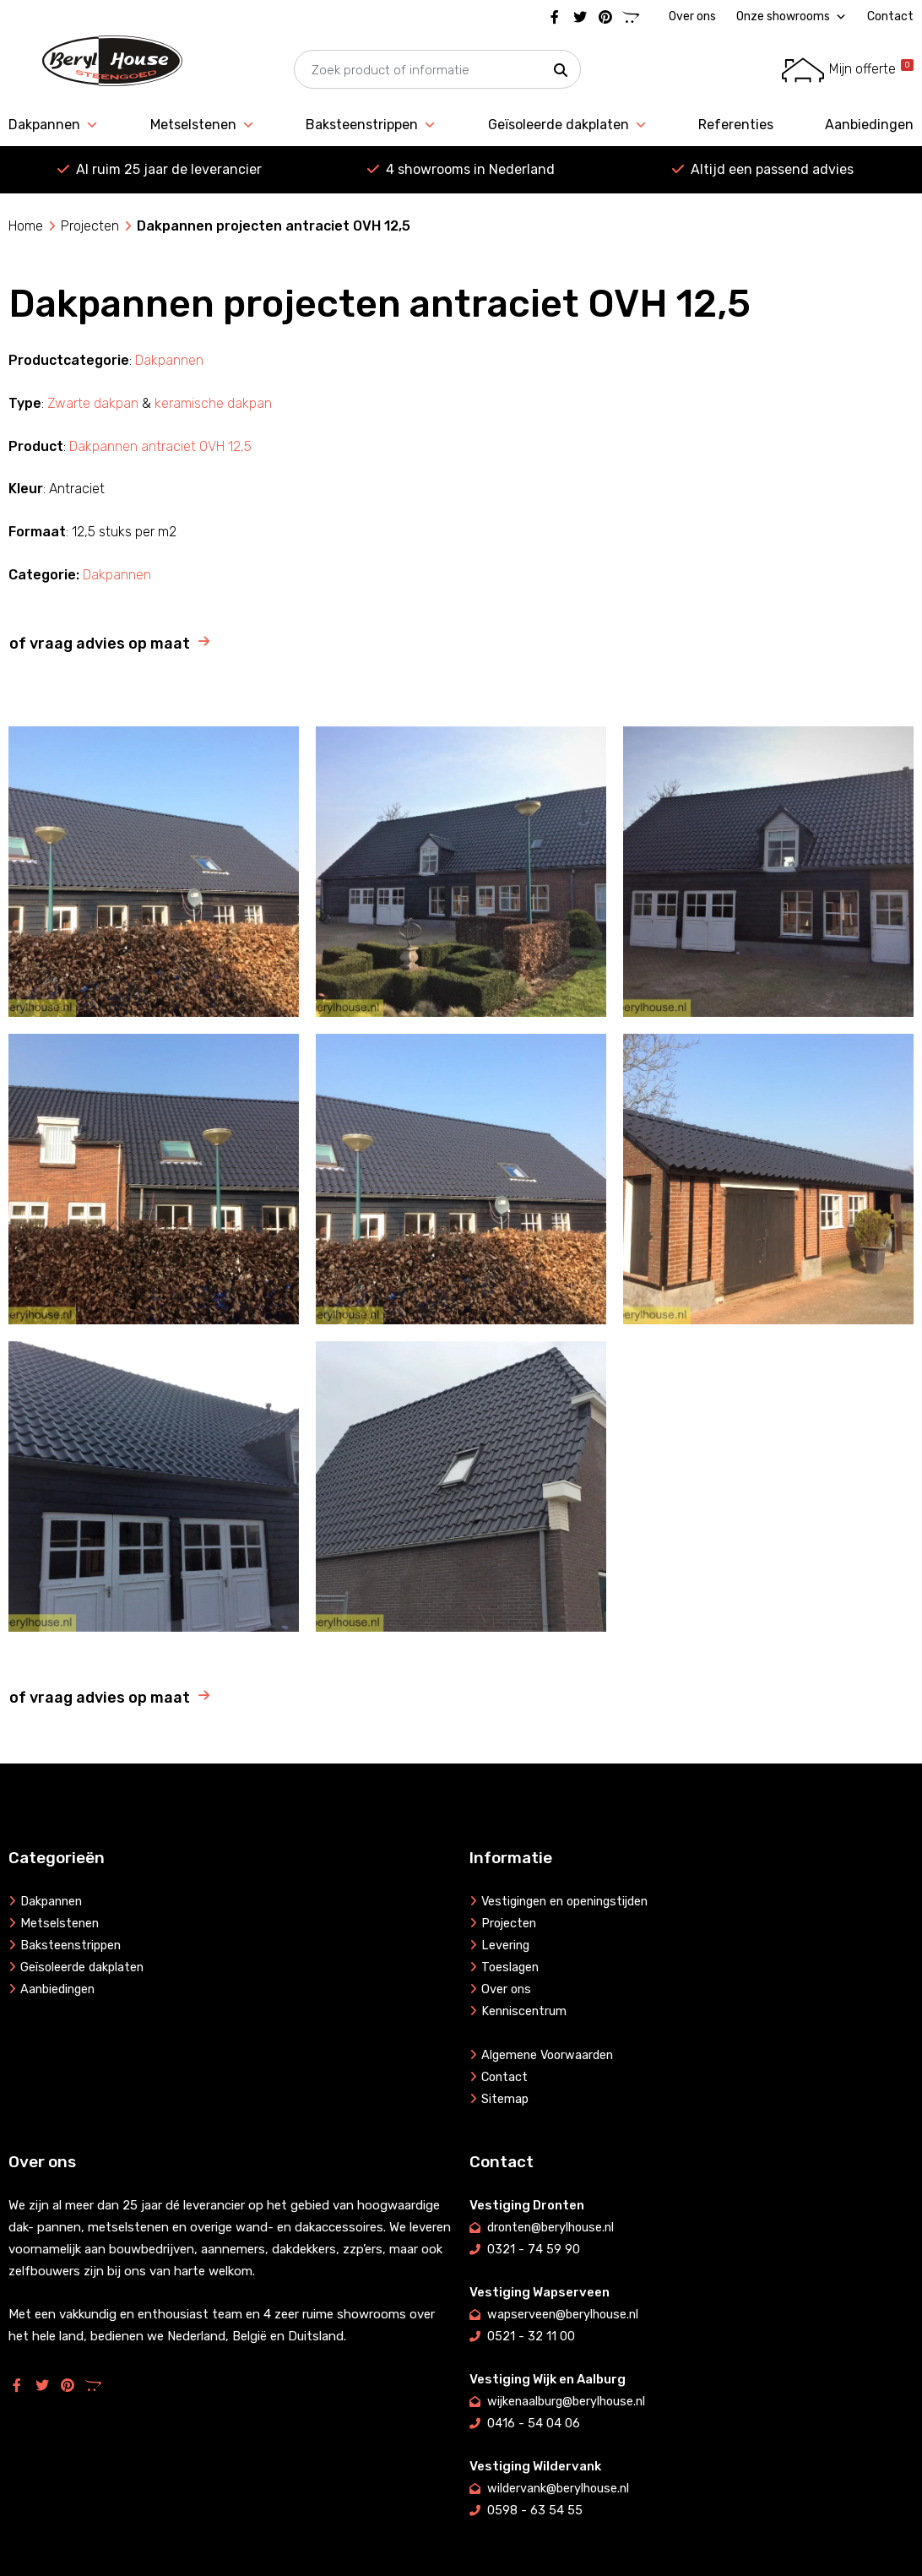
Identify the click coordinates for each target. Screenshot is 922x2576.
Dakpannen (53, 125)
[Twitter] (580, 17)
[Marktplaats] (630, 17)
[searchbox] (437, 70)
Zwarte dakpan (92, 403)
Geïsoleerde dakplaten (568, 125)
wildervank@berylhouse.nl (560, 2488)
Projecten (90, 226)
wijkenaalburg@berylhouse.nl (569, 2401)
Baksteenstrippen (371, 125)
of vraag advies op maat (99, 643)
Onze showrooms (791, 17)
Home (25, 226)
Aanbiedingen (869, 125)
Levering (506, 1945)
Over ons (692, 16)
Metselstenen (202, 125)
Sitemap (505, 2098)
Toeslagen (511, 1967)
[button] (560, 70)
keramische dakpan (213, 403)
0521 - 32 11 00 (531, 2336)
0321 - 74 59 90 (533, 2249)
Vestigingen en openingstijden (570, 1901)
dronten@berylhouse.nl (554, 2227)
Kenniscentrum (525, 2011)
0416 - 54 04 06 (533, 2423)
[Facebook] (554, 17)
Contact (890, 16)
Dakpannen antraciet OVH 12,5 (160, 446)
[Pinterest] (605, 17)
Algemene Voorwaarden (550, 2054)
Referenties (735, 125)
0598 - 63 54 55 (535, 2510)
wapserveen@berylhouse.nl (565, 2314)
